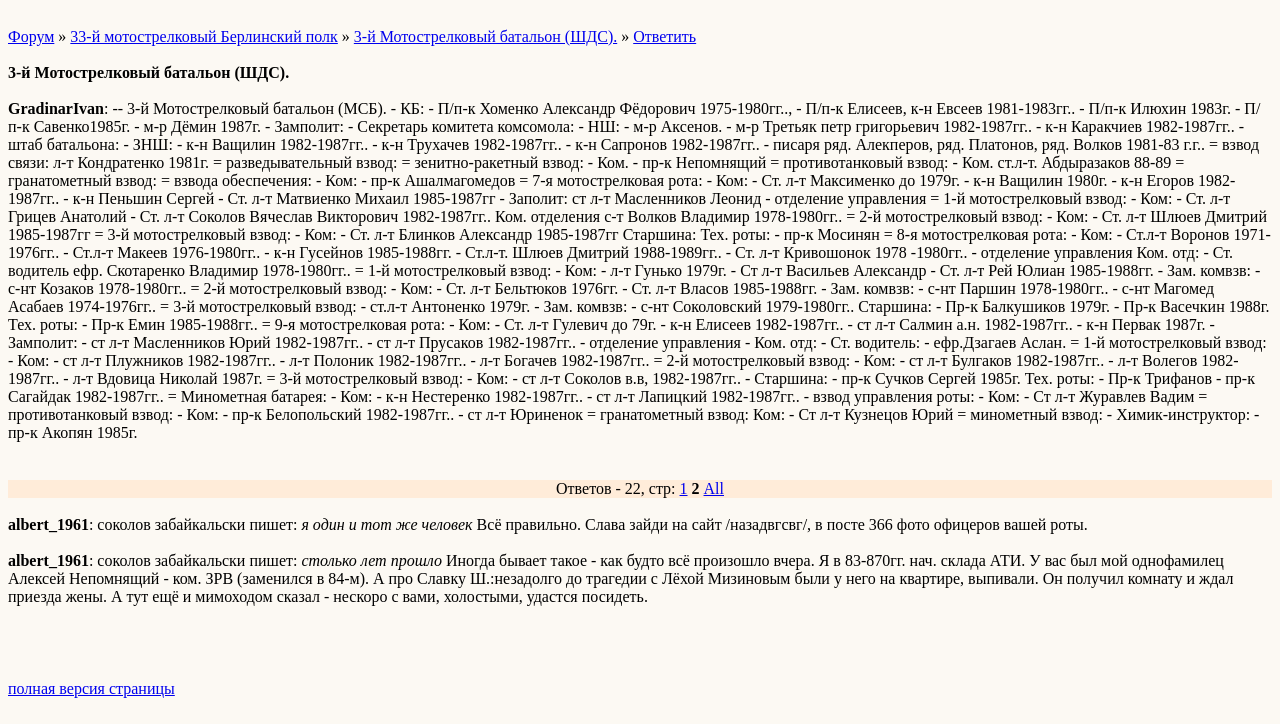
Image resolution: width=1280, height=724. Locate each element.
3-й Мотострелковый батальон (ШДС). (485, 36)
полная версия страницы (91, 688)
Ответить (664, 36)
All (714, 488)
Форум (31, 36)
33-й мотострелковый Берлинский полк (203, 36)
